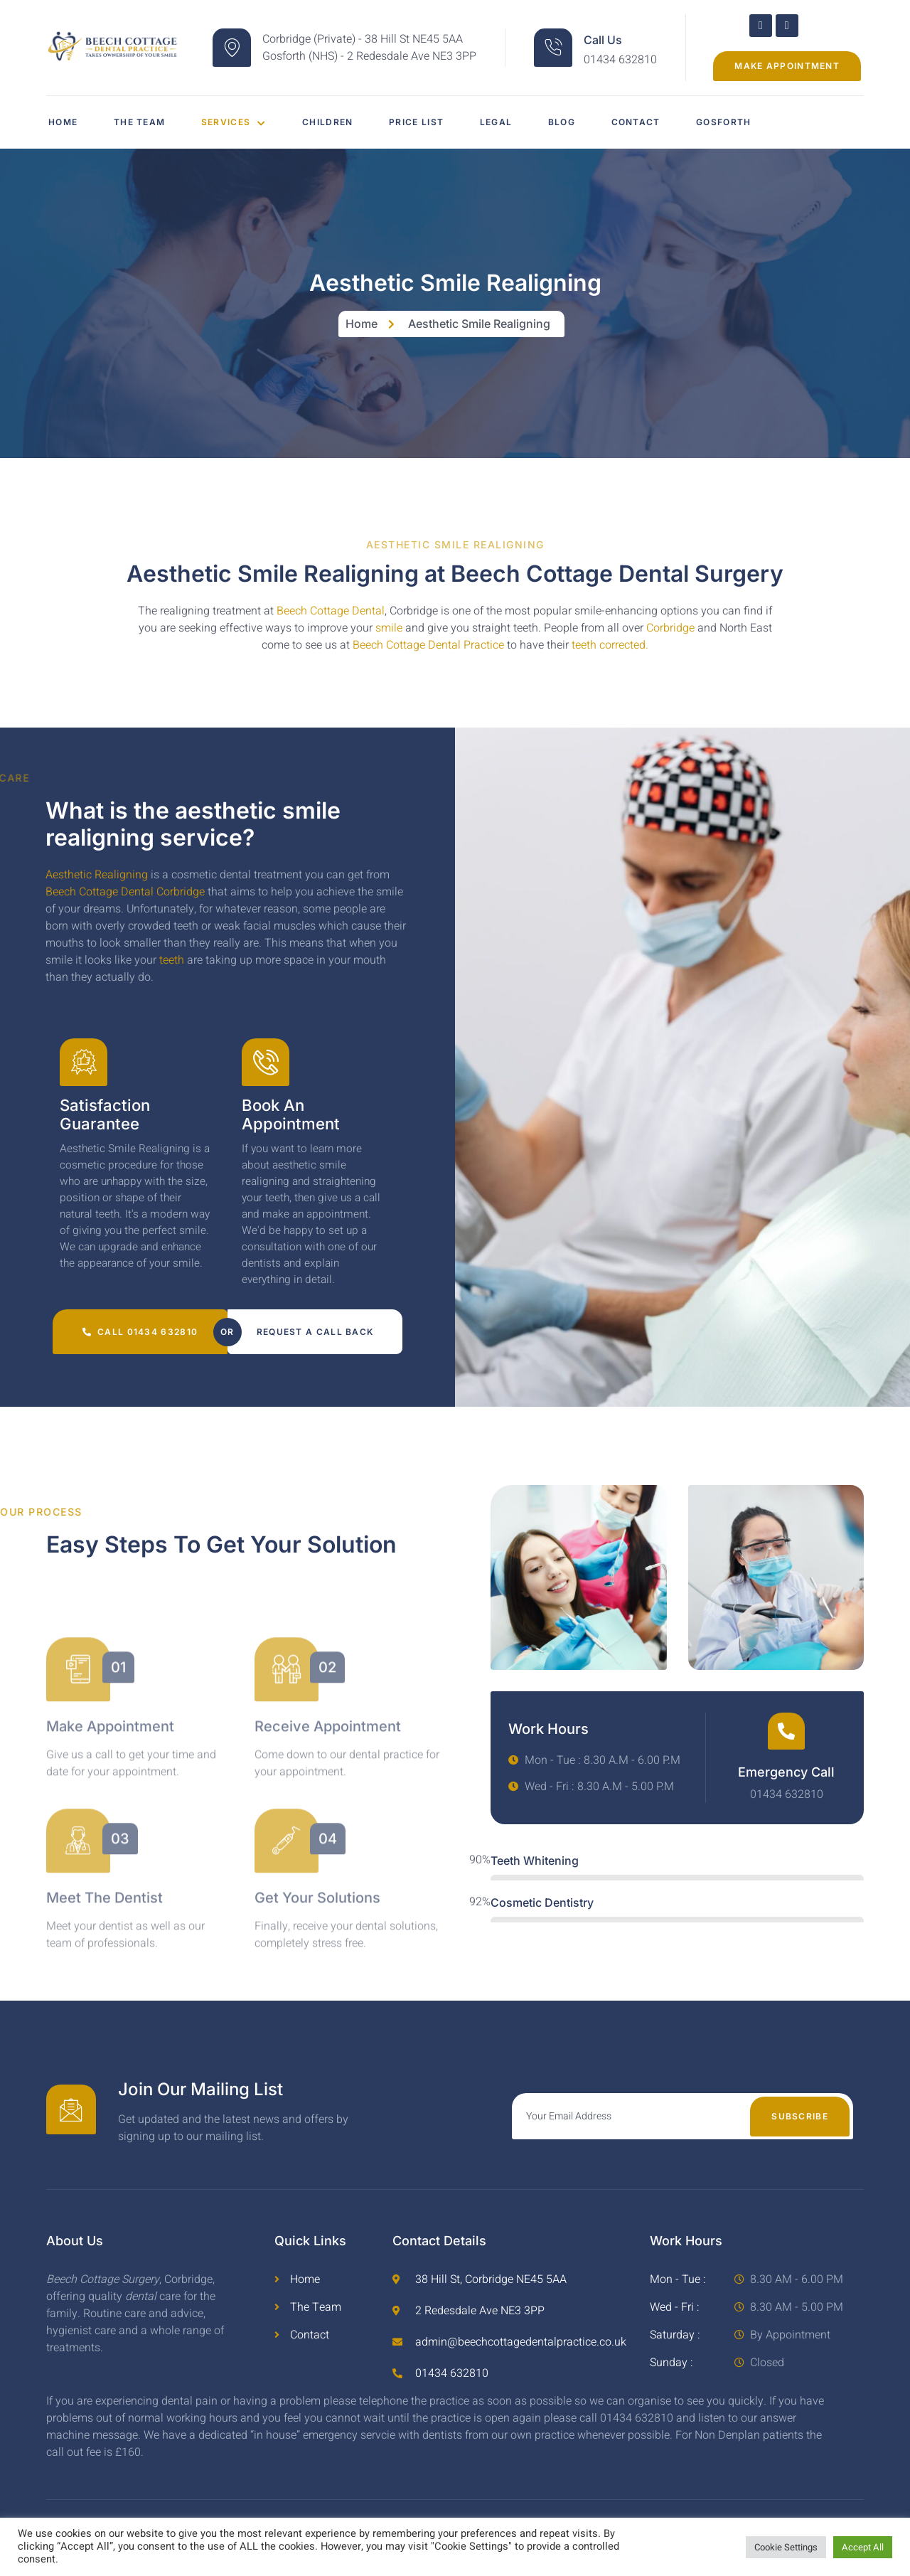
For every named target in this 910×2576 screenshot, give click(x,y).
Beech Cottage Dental (331, 610)
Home (60, 122)
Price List (441, 122)
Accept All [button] (863, 2547)
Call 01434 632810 (140, 1343)
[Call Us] (553, 47)
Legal (527, 122)
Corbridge (670, 628)
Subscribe (799, 2127)
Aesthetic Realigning (97, 874)
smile (388, 628)
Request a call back (315, 1343)
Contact (680, 122)
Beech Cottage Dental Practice (428, 645)
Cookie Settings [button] (786, 2547)
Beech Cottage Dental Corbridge (125, 891)
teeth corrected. (608, 645)
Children (345, 122)
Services (245, 122)
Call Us (603, 40)
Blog (599, 122)
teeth (171, 960)
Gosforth (775, 122)
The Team (143, 122)
